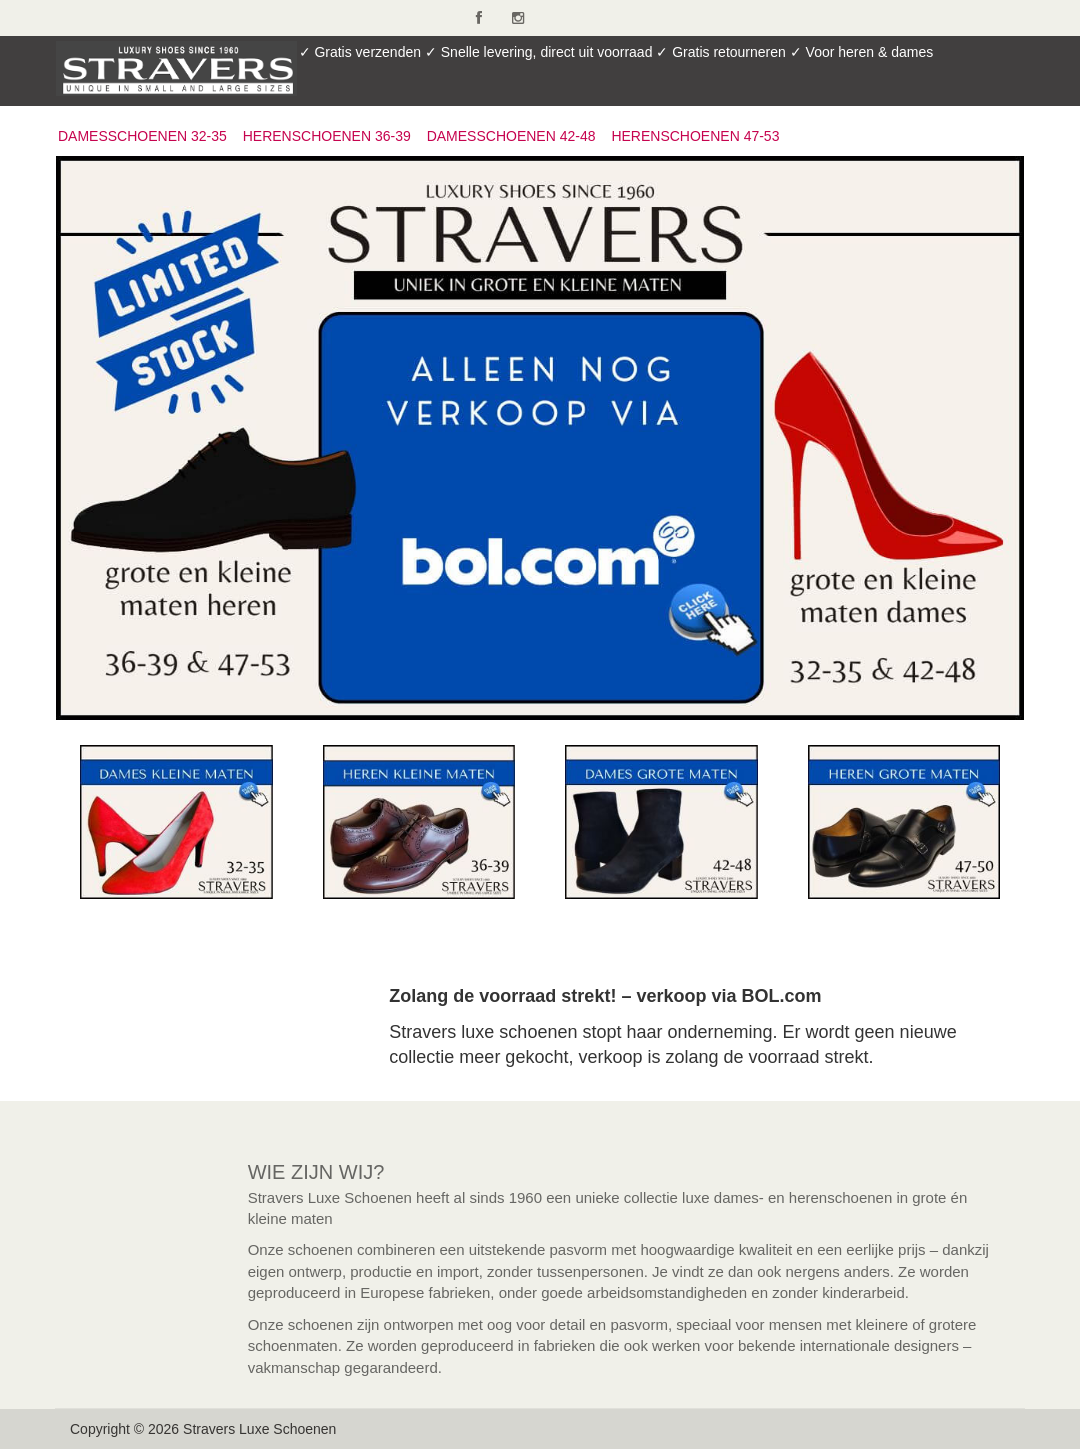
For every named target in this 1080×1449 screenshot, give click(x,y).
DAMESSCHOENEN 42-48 (511, 136)
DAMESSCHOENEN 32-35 (142, 136)
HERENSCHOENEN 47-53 (695, 136)
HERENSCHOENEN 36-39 (327, 136)
